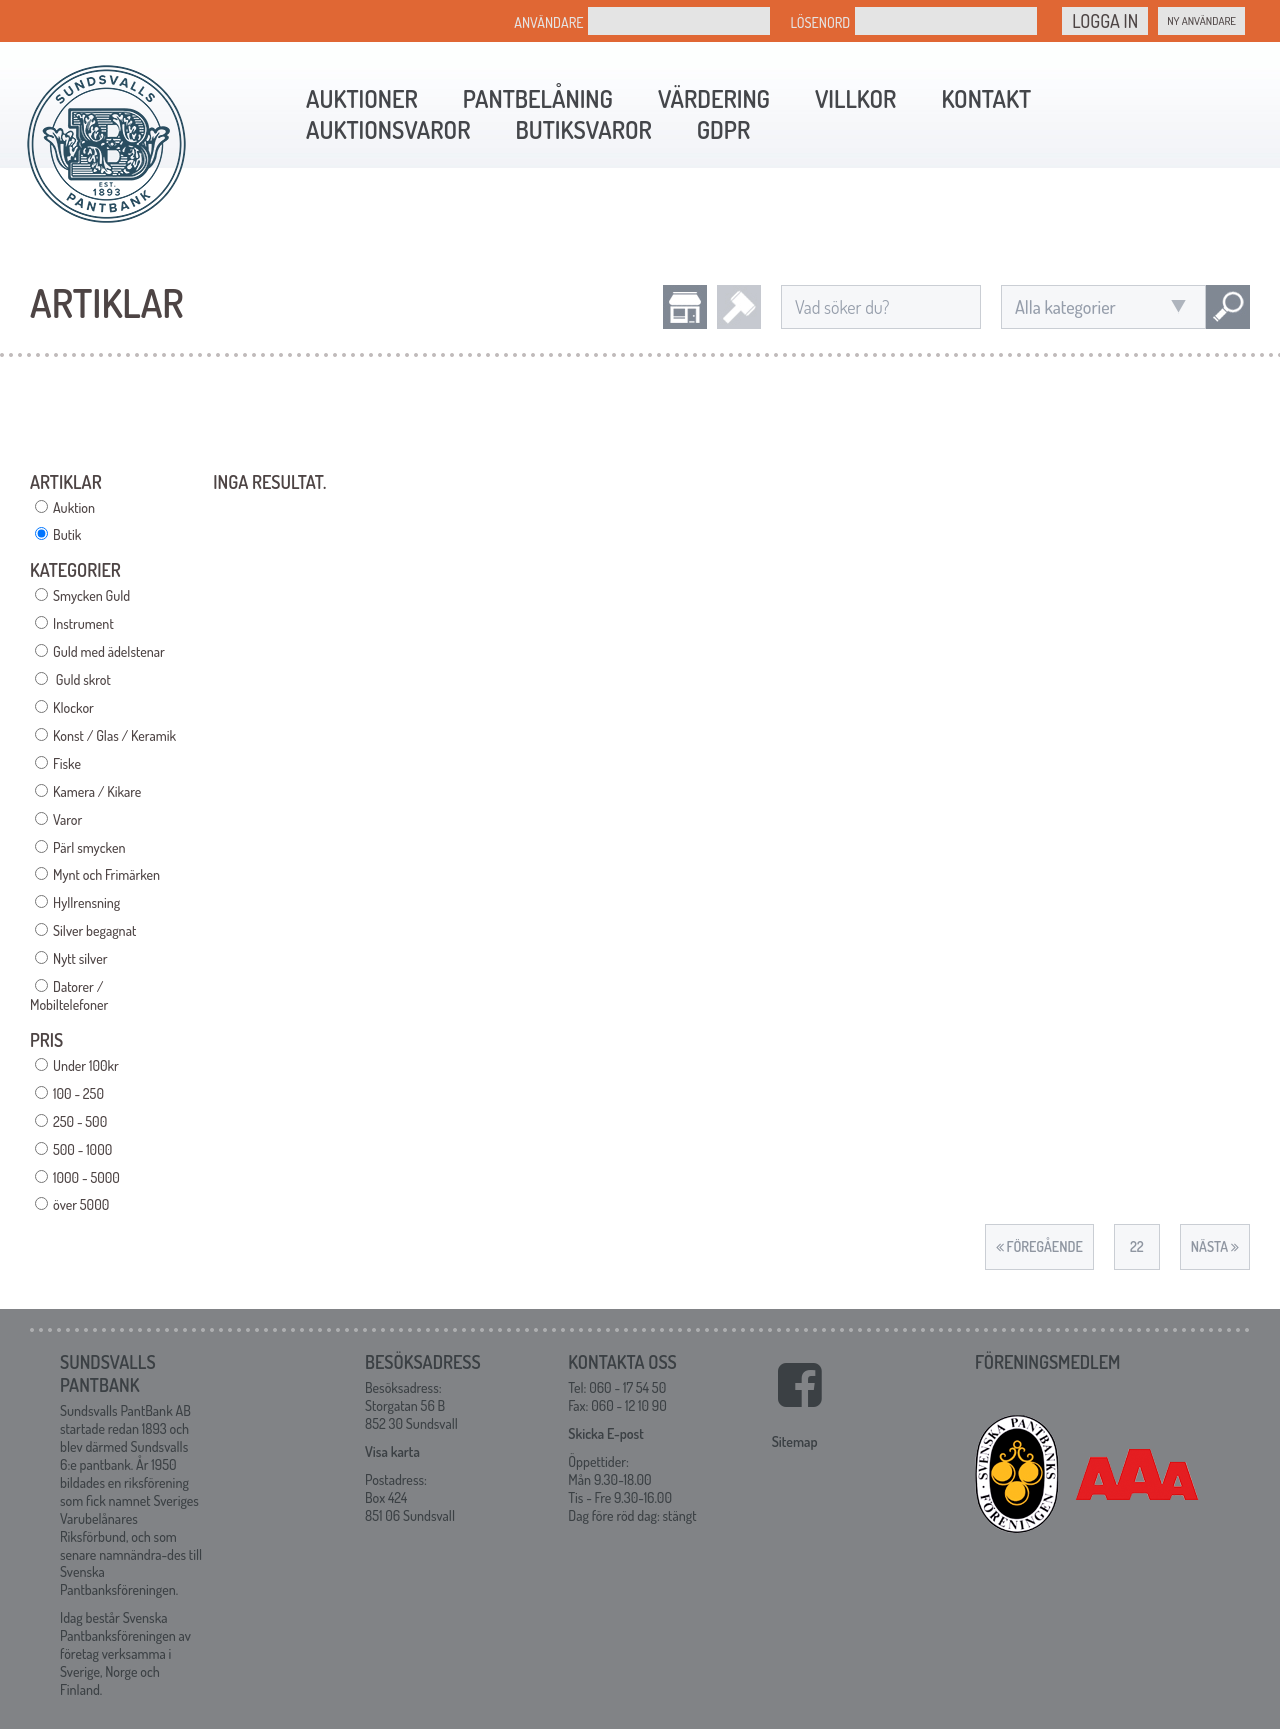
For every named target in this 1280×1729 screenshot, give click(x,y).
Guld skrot (82, 679)
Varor (67, 819)
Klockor (73, 707)
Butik (67, 534)
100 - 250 (78, 1093)
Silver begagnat (94, 930)
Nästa (1215, 1246)
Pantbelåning (538, 98)
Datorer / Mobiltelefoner (69, 995)
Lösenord (820, 22)
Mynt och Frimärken (106, 874)
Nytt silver (80, 958)
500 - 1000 (82, 1149)
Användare (548, 22)
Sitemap (795, 1441)
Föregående (1039, 1246)
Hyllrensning (86, 902)
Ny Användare (1201, 21)
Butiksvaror (583, 129)
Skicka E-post (605, 1433)
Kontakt (986, 98)
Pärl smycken (89, 847)
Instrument (83, 623)
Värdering (714, 98)
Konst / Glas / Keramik (114, 735)
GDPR (723, 129)
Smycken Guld (91, 595)
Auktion (74, 507)
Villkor (855, 98)
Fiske (67, 763)
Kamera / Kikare (97, 791)
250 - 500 (80, 1121)
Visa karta (392, 1451)
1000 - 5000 (86, 1177)
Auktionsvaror (388, 129)
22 (1137, 1246)
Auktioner (362, 98)
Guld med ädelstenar (109, 651)
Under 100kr (86, 1065)
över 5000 (81, 1204)
